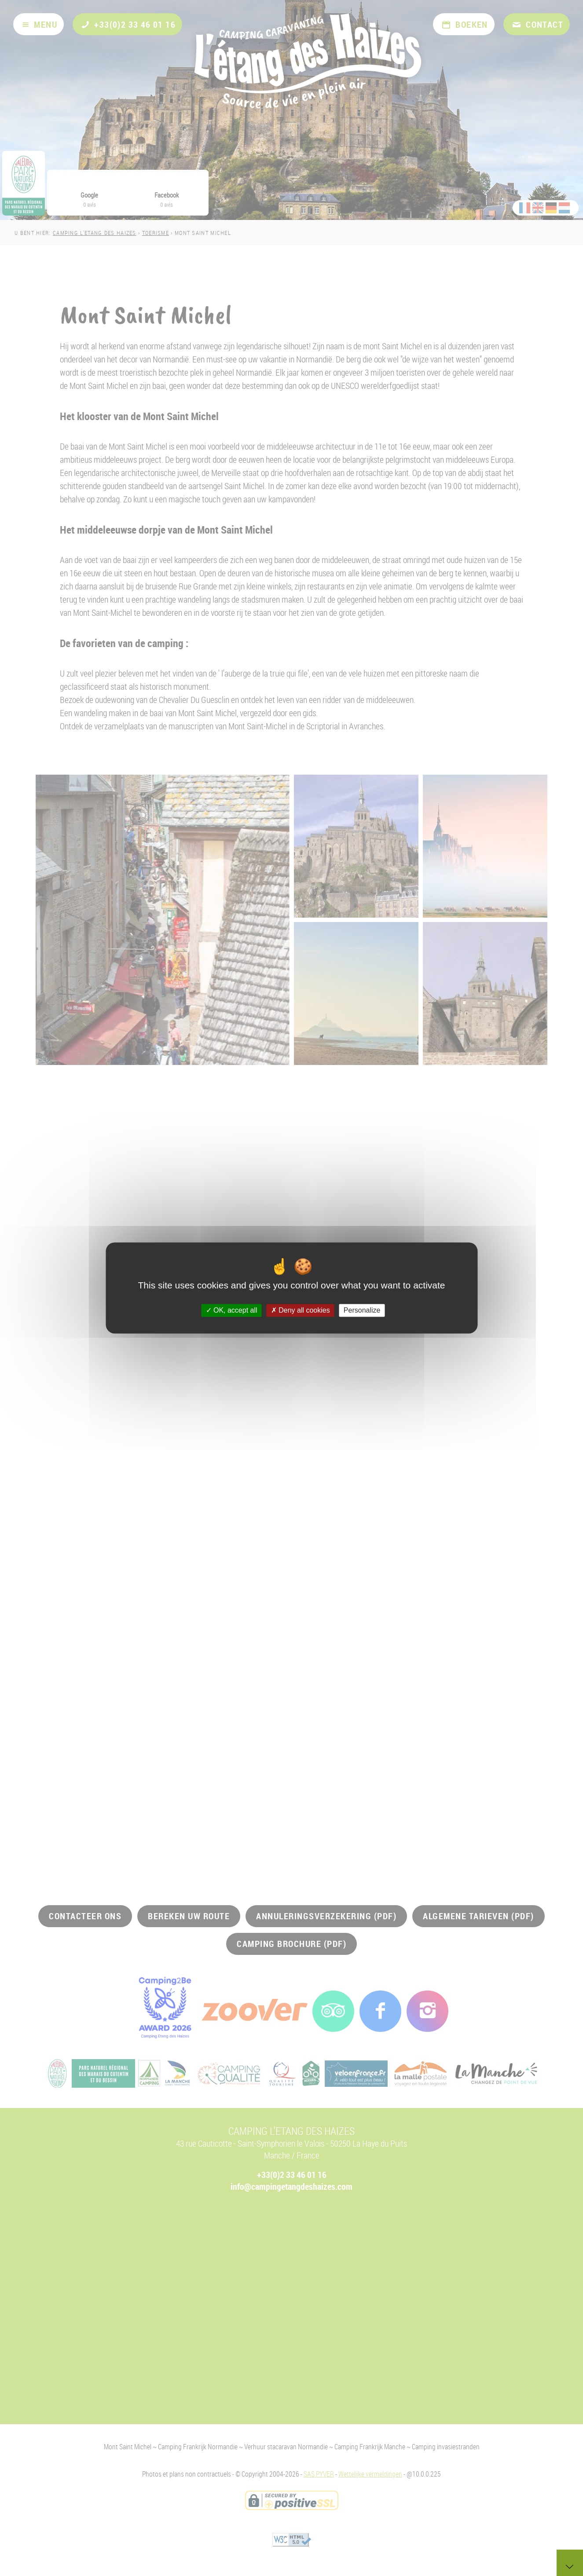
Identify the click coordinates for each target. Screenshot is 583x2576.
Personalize (362, 1310)
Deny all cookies (300, 1310)
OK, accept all (231, 1310)
